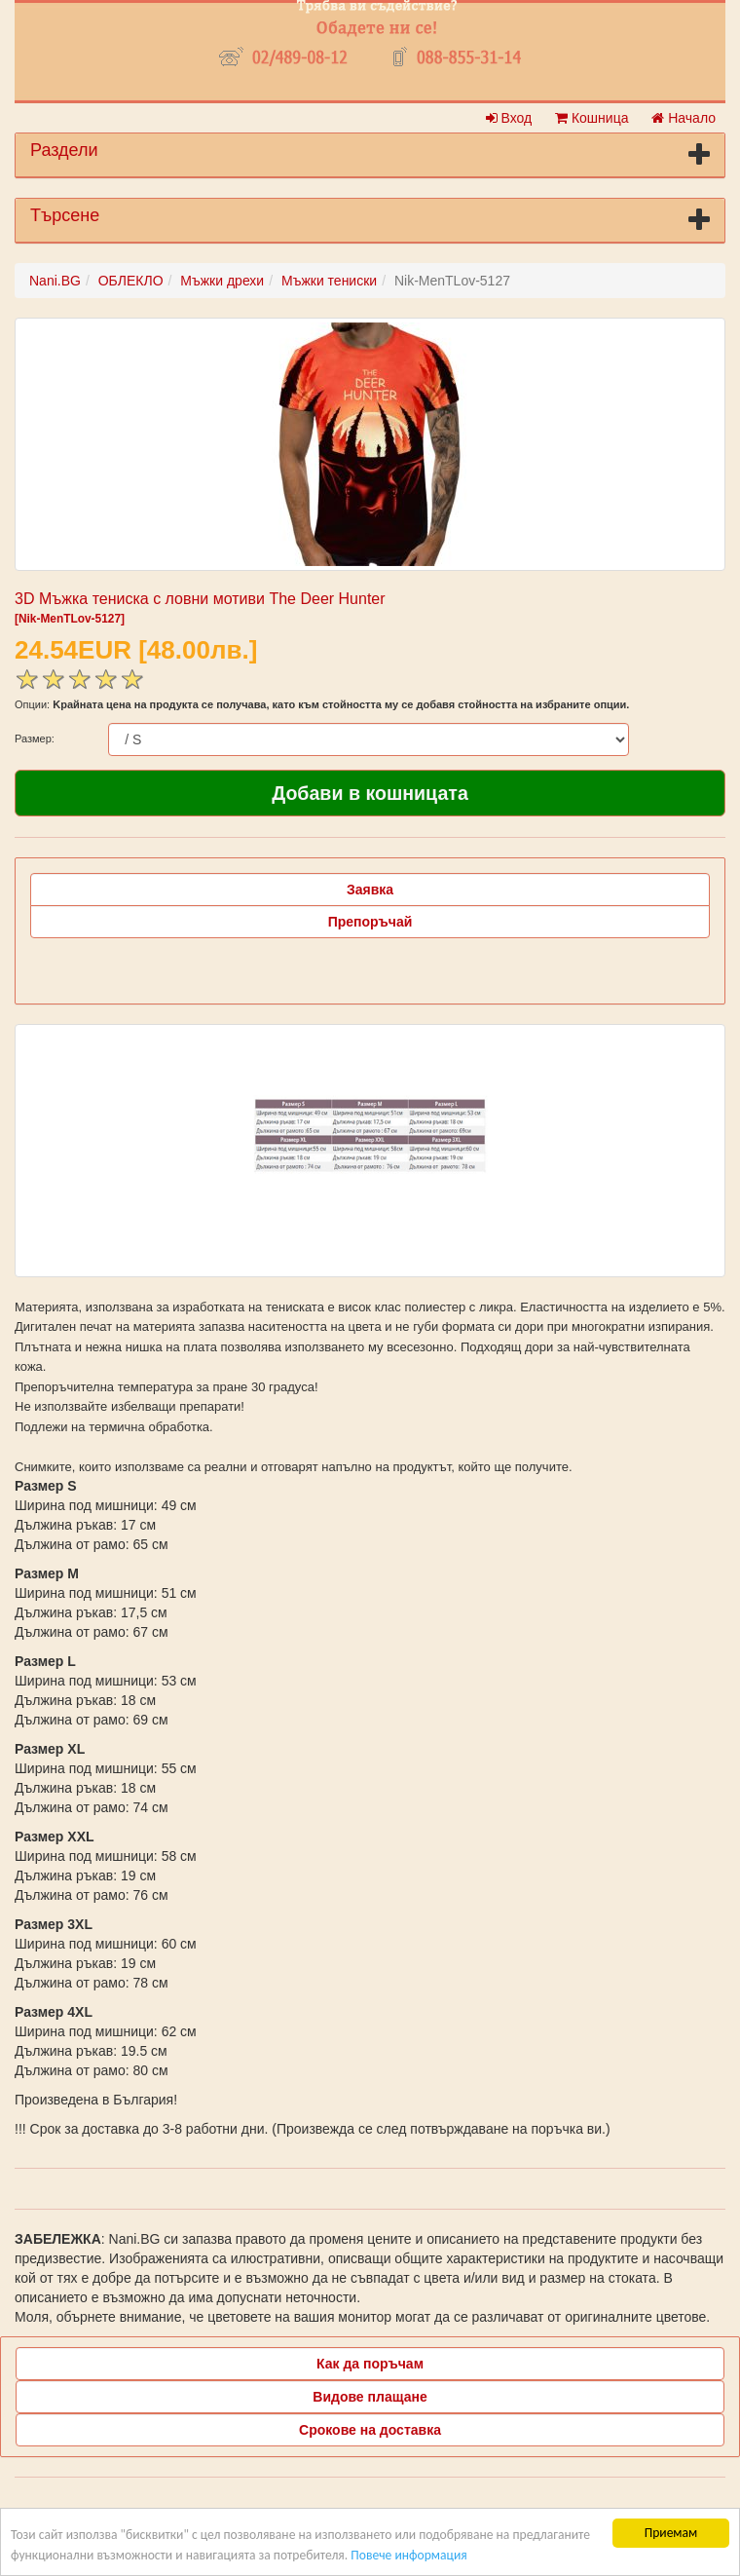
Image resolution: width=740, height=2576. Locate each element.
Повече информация (408, 2555)
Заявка (370, 889)
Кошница (591, 118)
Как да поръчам (370, 2363)
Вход (509, 118)
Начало (683, 118)
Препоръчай (370, 921)
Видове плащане (369, 2397)
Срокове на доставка (370, 2430)
